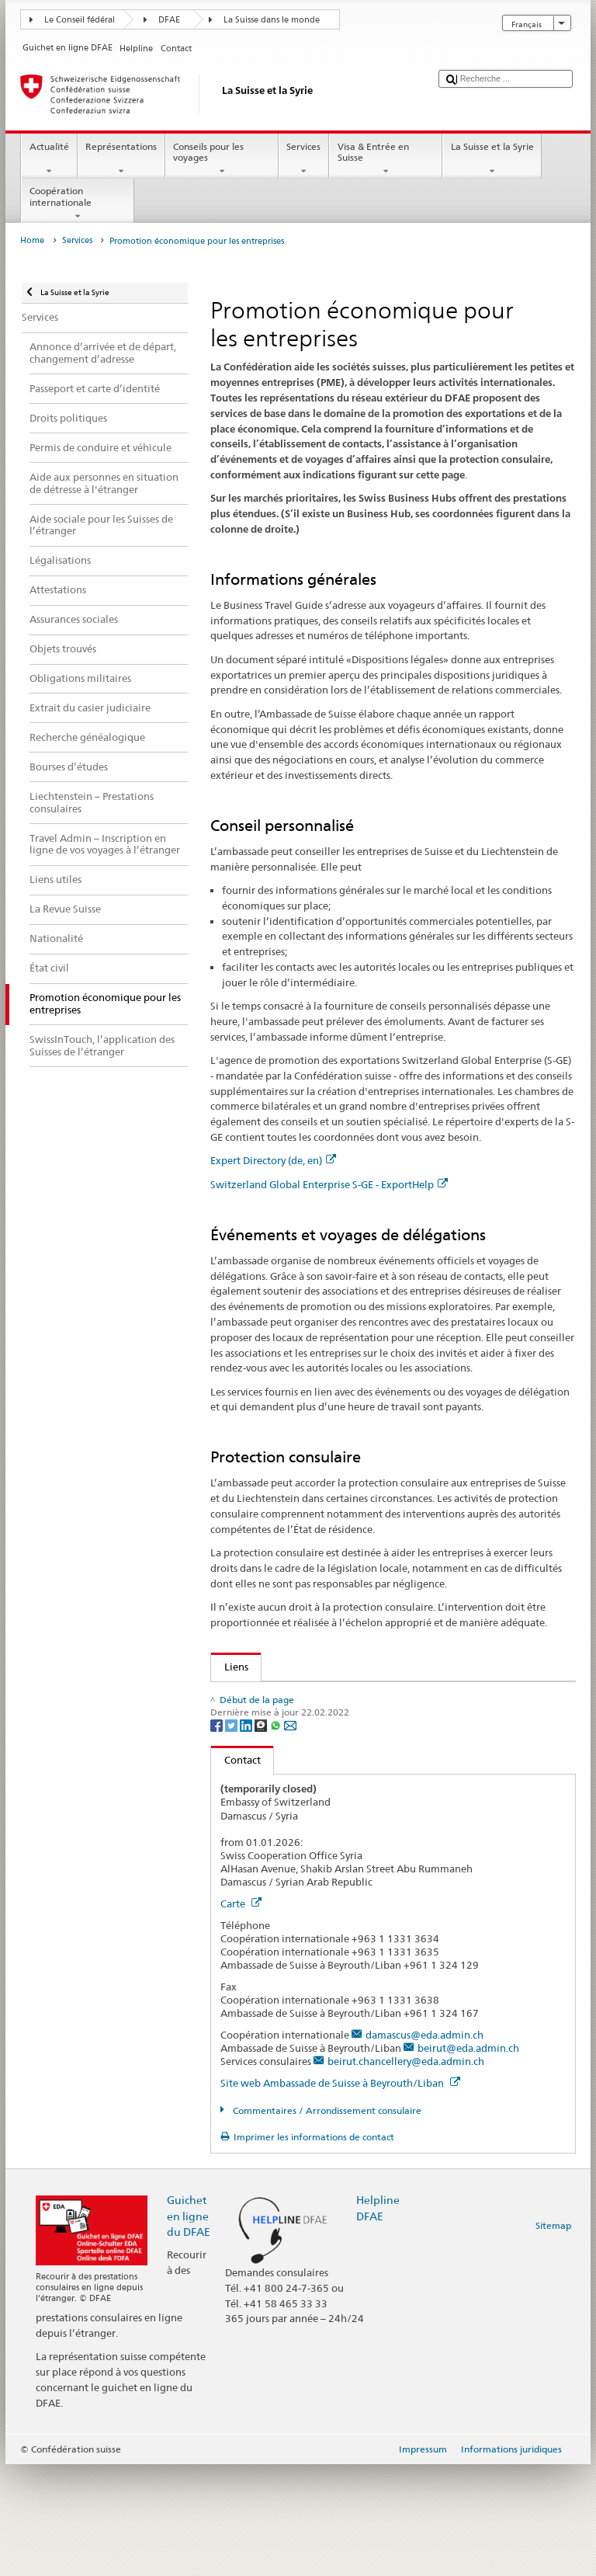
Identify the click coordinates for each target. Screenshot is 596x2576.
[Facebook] (217, 1836)
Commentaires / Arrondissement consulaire (325, 2222)
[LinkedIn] (247, 1836)
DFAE (169, 20)
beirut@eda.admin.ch (468, 2160)
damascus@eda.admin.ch (424, 2146)
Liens (229, 1666)
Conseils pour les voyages (222, 159)
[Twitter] (232, 1836)
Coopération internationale (77, 203)
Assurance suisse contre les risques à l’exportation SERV (355, 1743)
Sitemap (553, 2337)
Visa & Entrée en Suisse (386, 159)
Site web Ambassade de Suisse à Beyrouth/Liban (340, 2194)
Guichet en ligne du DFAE (188, 2327)
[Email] (290, 1836)
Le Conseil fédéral (79, 20)
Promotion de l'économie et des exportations (325, 1767)
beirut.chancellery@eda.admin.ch (405, 2173)
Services (303, 159)
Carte (241, 2015)
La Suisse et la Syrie (492, 159)
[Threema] (262, 1836)
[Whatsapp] (276, 1836)
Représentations (121, 159)
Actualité (49, 159)
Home (32, 240)
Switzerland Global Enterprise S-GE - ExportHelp (329, 1184)
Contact (236, 1871)
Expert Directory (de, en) (273, 1160)
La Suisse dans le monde (272, 20)
